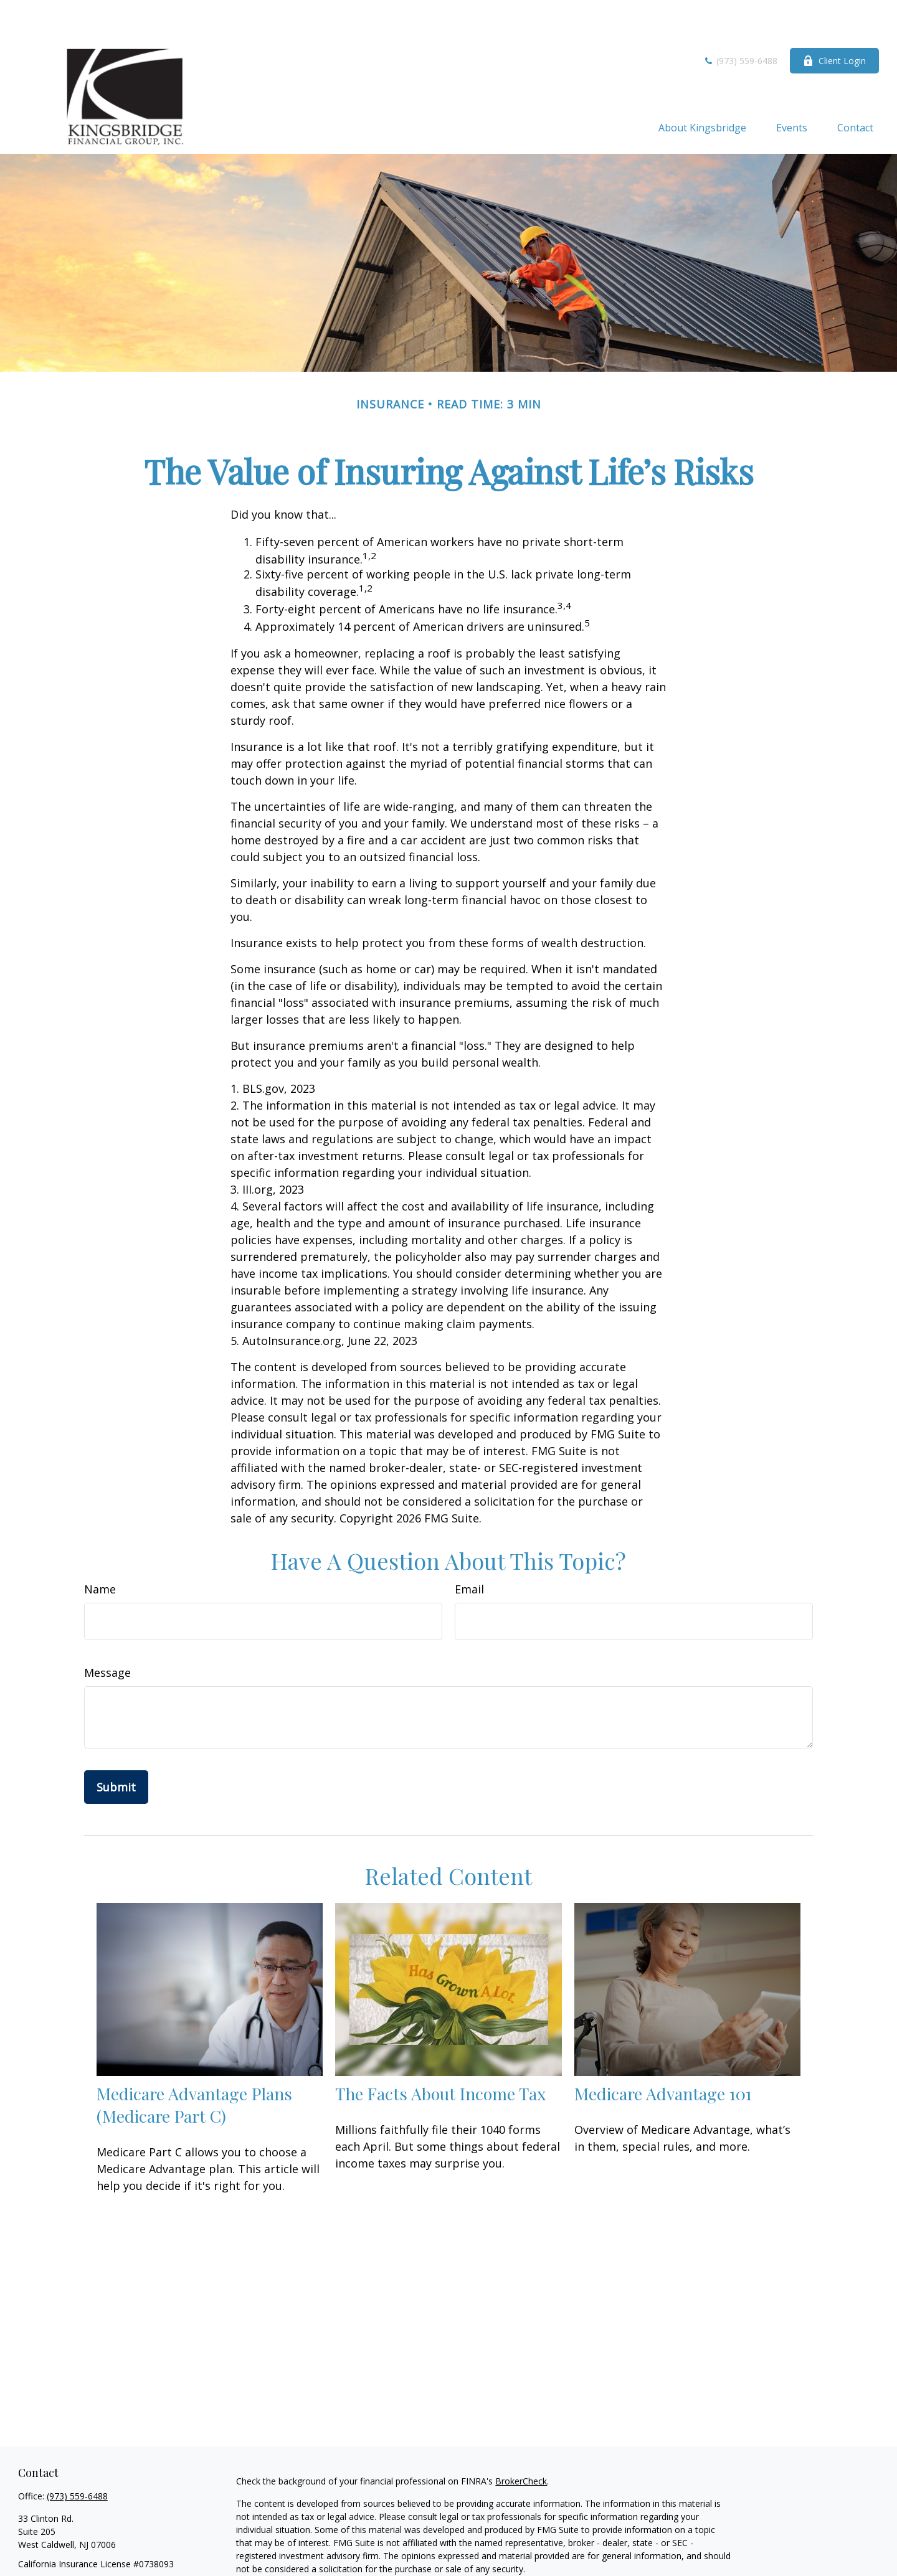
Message (107, 1635)
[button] (702, 90)
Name (100, 1551)
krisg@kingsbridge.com (64, 2548)
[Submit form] (116, 1750)
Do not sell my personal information (601, 2567)
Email (469, 1551)
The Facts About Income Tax (440, 2056)
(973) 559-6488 (740, 23)
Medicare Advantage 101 (663, 2056)
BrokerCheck (521, 2444)
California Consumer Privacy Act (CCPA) (647, 2554)
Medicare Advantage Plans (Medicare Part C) (194, 2067)
